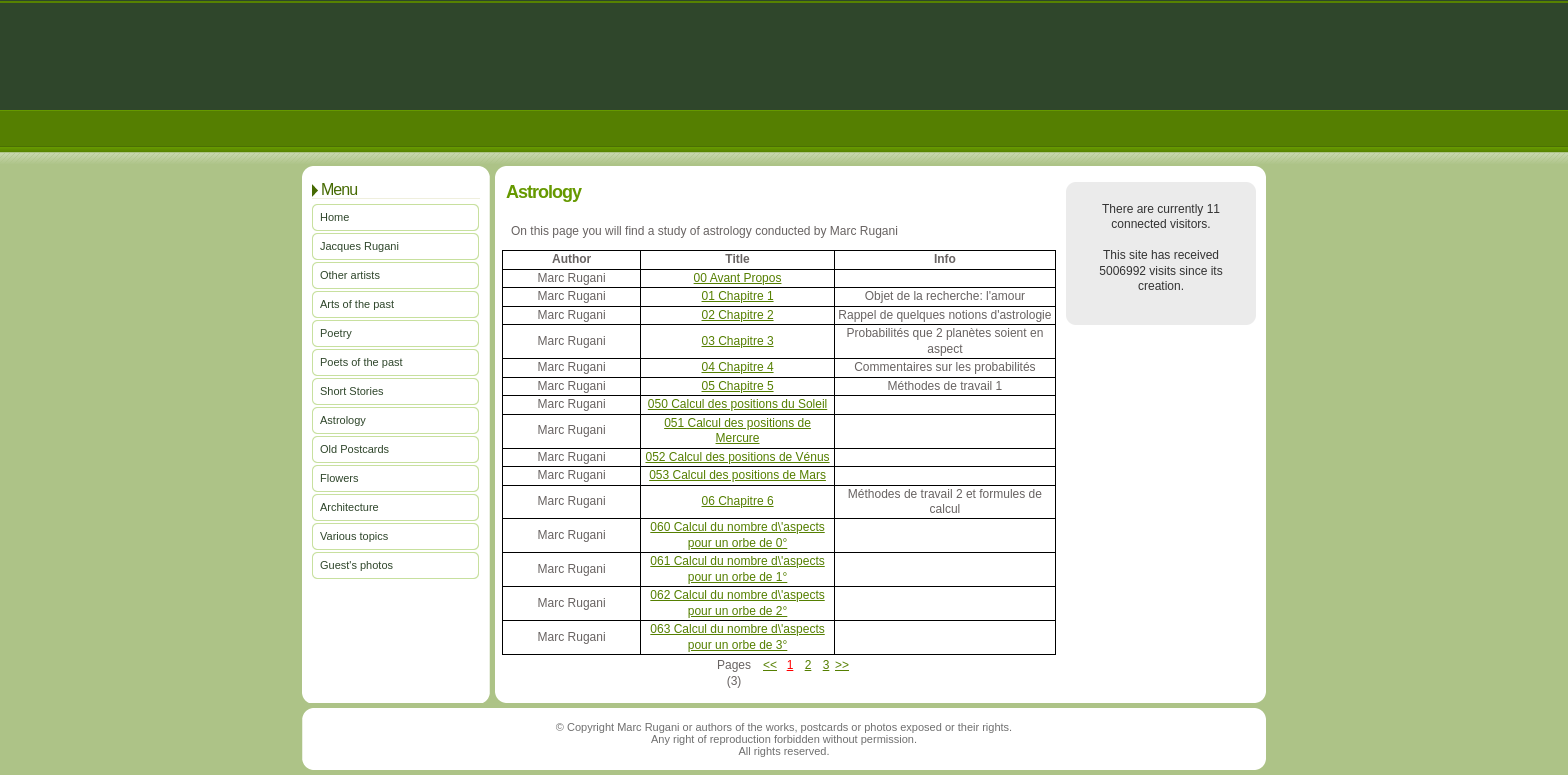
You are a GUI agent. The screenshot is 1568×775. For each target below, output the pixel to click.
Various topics (354, 536)
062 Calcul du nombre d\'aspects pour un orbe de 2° (737, 602)
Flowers (339, 478)
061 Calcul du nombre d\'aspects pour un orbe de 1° (737, 568)
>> (842, 665)
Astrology (343, 420)
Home (334, 217)
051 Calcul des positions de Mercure (737, 430)
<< (770, 665)
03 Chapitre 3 (738, 341)
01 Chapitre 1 (738, 296)
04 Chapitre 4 (738, 367)
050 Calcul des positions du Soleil (737, 404)
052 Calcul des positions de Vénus (737, 457)
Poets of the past (361, 362)
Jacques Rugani (359, 246)
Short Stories (352, 391)
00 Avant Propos (738, 278)
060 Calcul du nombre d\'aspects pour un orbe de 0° (737, 534)
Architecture (349, 507)
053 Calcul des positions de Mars (737, 475)
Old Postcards (354, 449)
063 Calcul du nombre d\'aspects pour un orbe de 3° (737, 636)
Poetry (336, 333)
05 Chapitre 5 (738, 386)
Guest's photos (356, 565)
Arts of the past (357, 304)
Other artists (350, 275)
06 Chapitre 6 (738, 501)
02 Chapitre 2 (738, 315)
